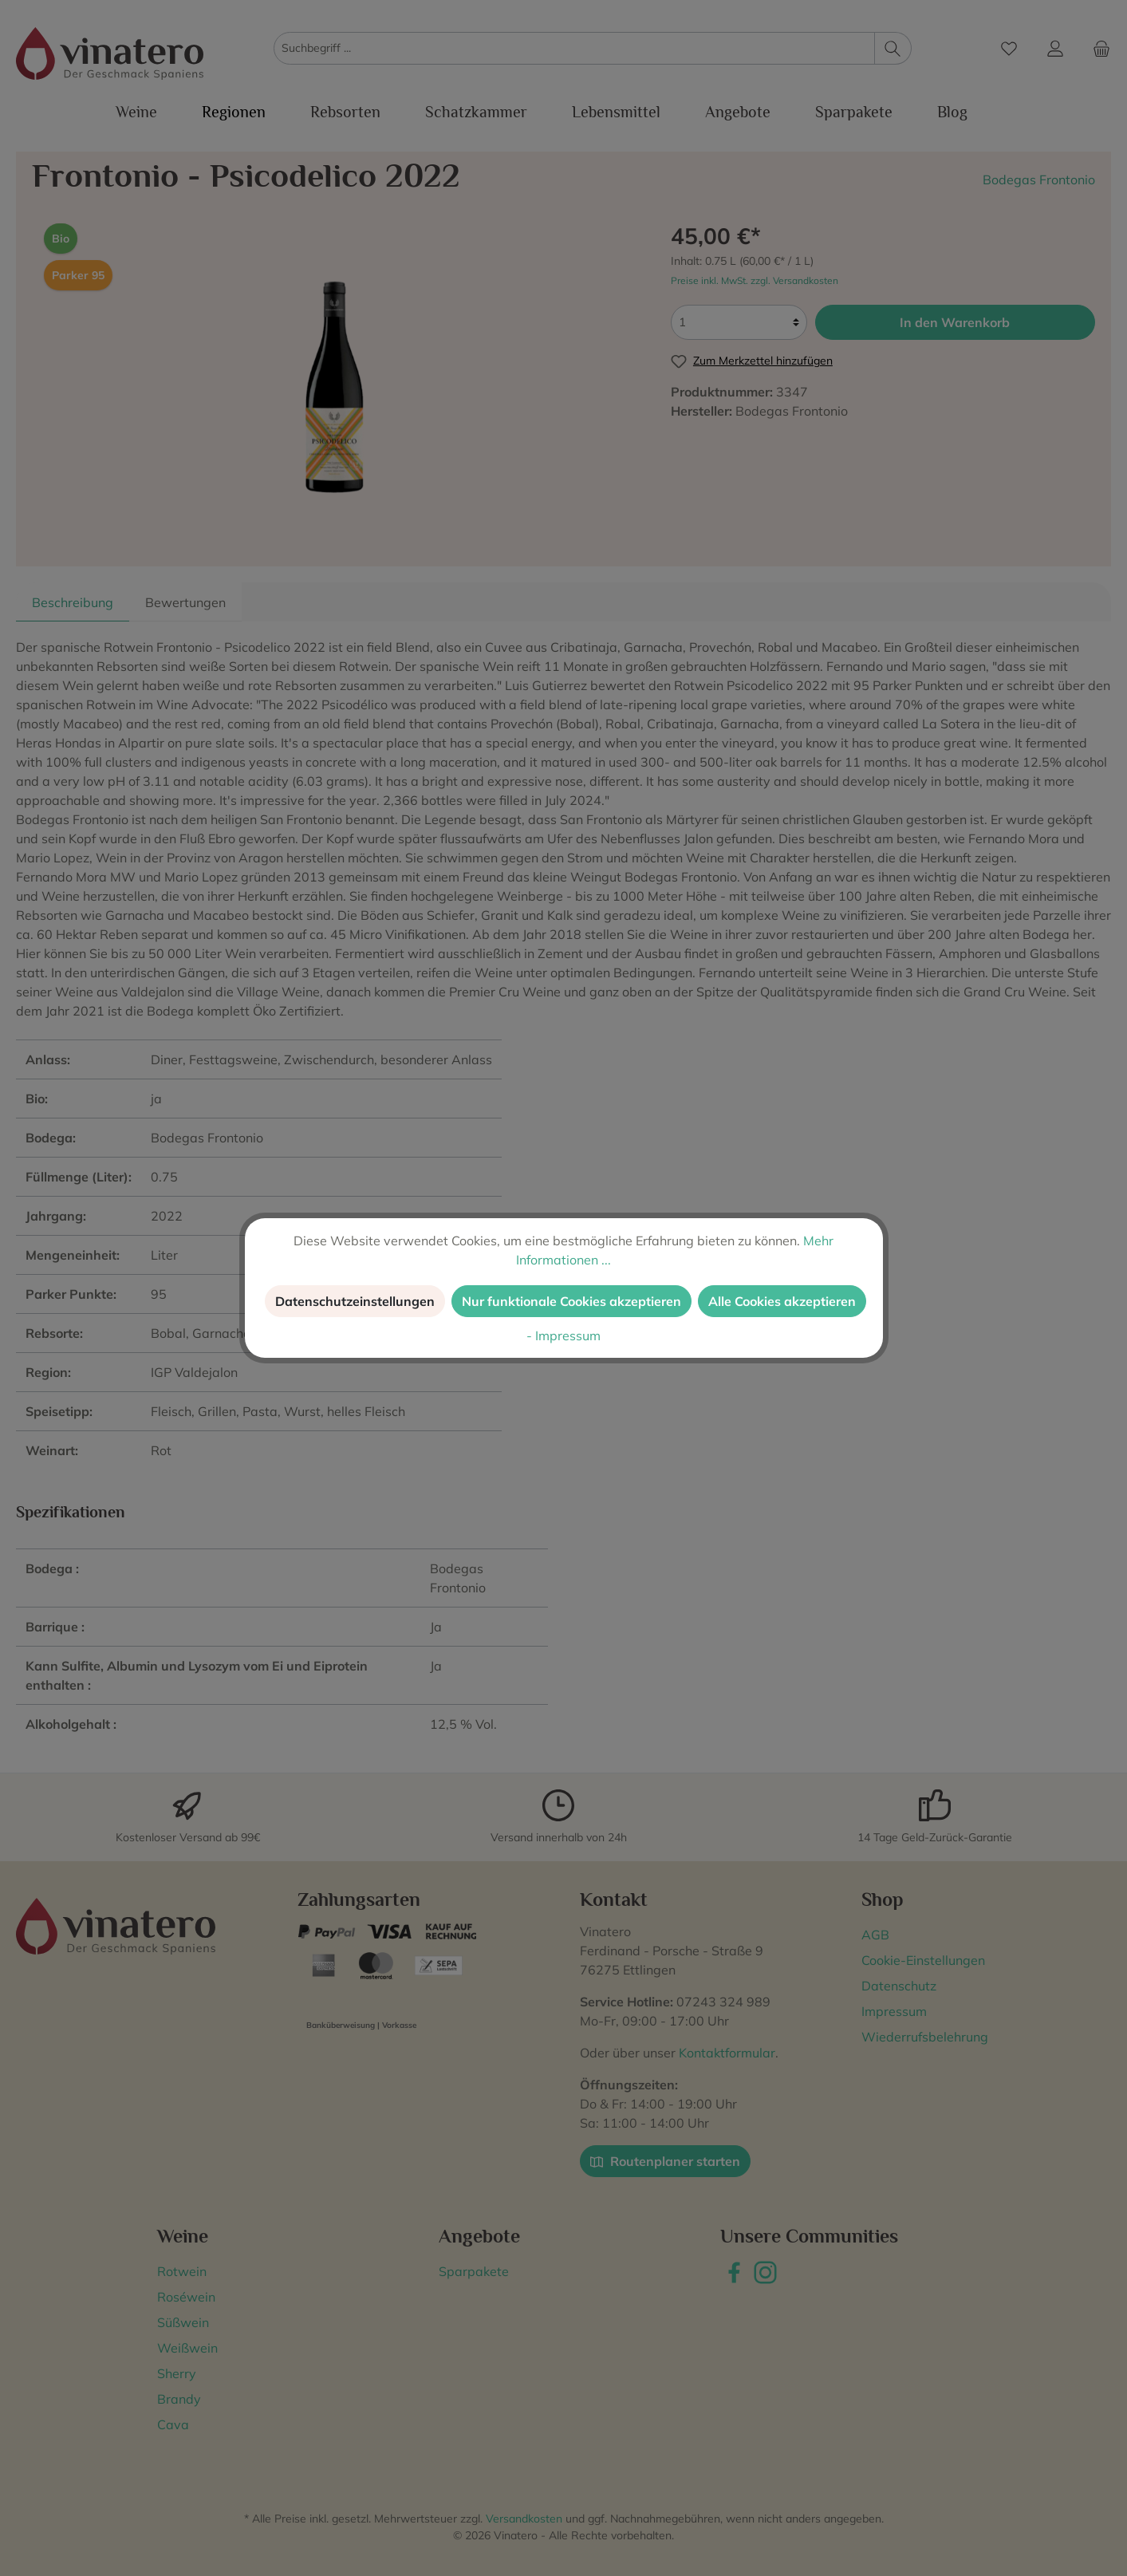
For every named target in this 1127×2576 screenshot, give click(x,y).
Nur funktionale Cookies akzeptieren (571, 1301)
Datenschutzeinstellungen (355, 1301)
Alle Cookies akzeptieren (782, 1301)
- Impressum (563, 1335)
